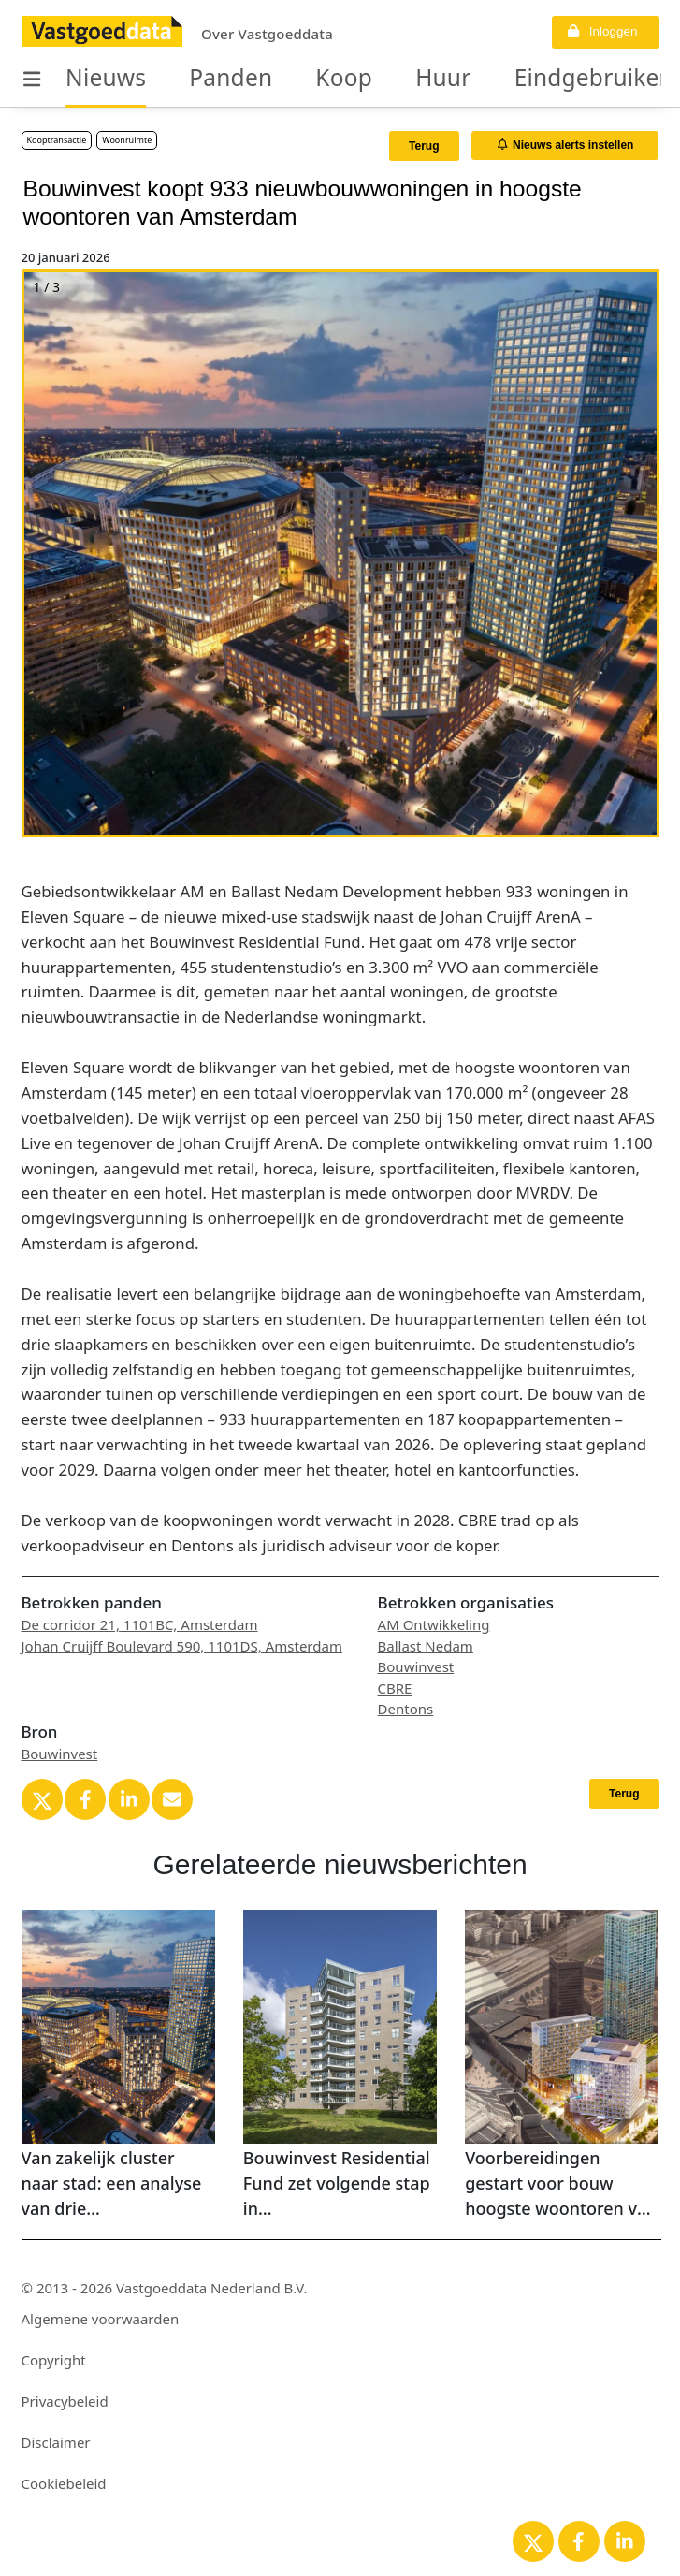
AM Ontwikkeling (434, 1624)
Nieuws (96, 78)
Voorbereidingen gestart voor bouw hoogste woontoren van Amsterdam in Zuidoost (561, 2184)
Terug (424, 146)
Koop (302, 78)
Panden (203, 78)
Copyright (54, 2359)
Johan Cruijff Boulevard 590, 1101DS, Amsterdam (182, 1646)
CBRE (395, 1688)
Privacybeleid (65, 2401)
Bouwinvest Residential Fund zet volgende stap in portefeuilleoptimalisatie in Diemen (340, 2184)
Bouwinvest (416, 1666)
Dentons (406, 1708)
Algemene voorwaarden (101, 2318)
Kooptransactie (57, 140)
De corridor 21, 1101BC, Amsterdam (140, 1624)
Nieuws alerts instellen (566, 145)
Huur (388, 78)
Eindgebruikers (517, 78)
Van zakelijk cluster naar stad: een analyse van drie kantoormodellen (112, 2184)
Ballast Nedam (425, 1646)
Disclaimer (56, 2442)
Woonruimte (127, 140)
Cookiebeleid (64, 2483)
